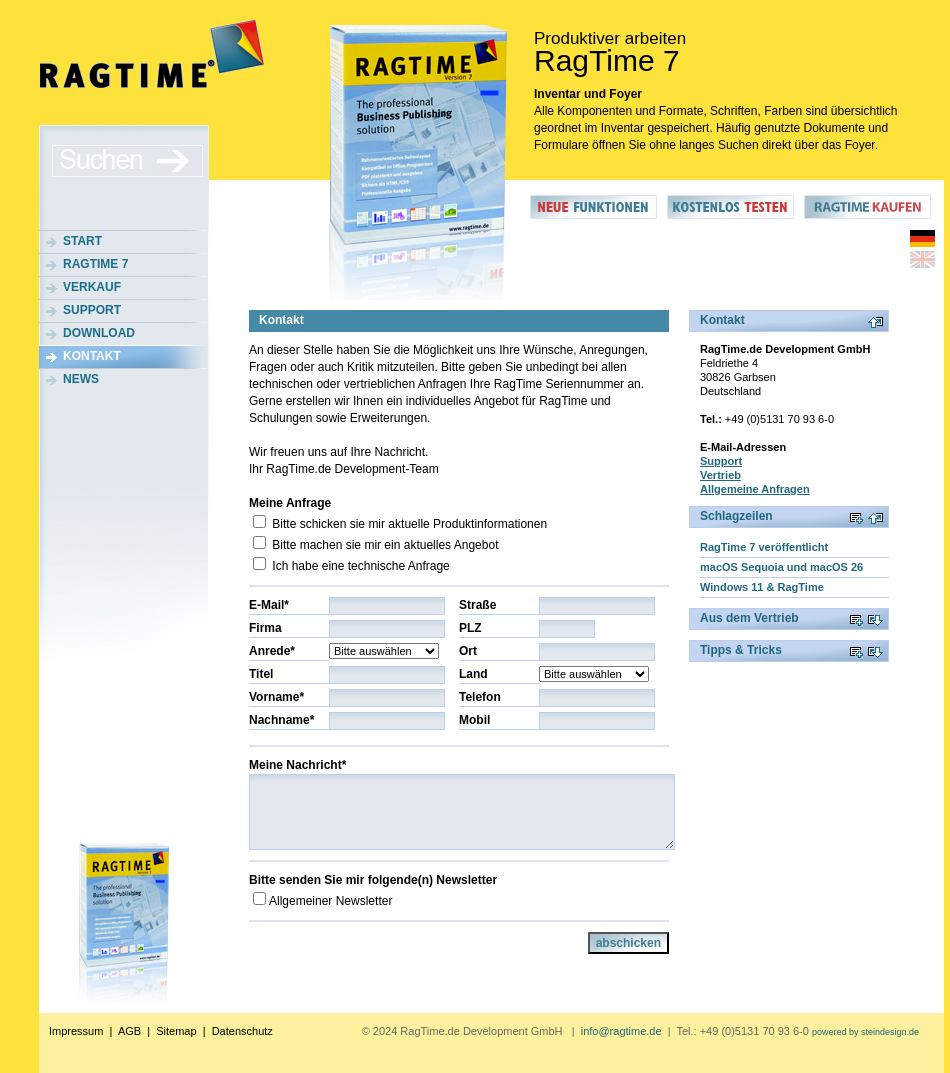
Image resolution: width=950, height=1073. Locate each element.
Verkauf (92, 287)
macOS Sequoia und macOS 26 (781, 567)
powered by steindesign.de (865, 1032)
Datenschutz (242, 1031)
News (81, 379)
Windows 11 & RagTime (762, 587)
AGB (129, 1031)
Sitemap (176, 1031)
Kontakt (92, 356)
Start (82, 241)
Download (99, 333)
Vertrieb (720, 475)
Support (92, 310)
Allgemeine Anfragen (755, 489)
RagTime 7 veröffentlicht (764, 547)
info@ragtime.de (621, 1031)
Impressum (76, 1031)
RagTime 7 (95, 264)
